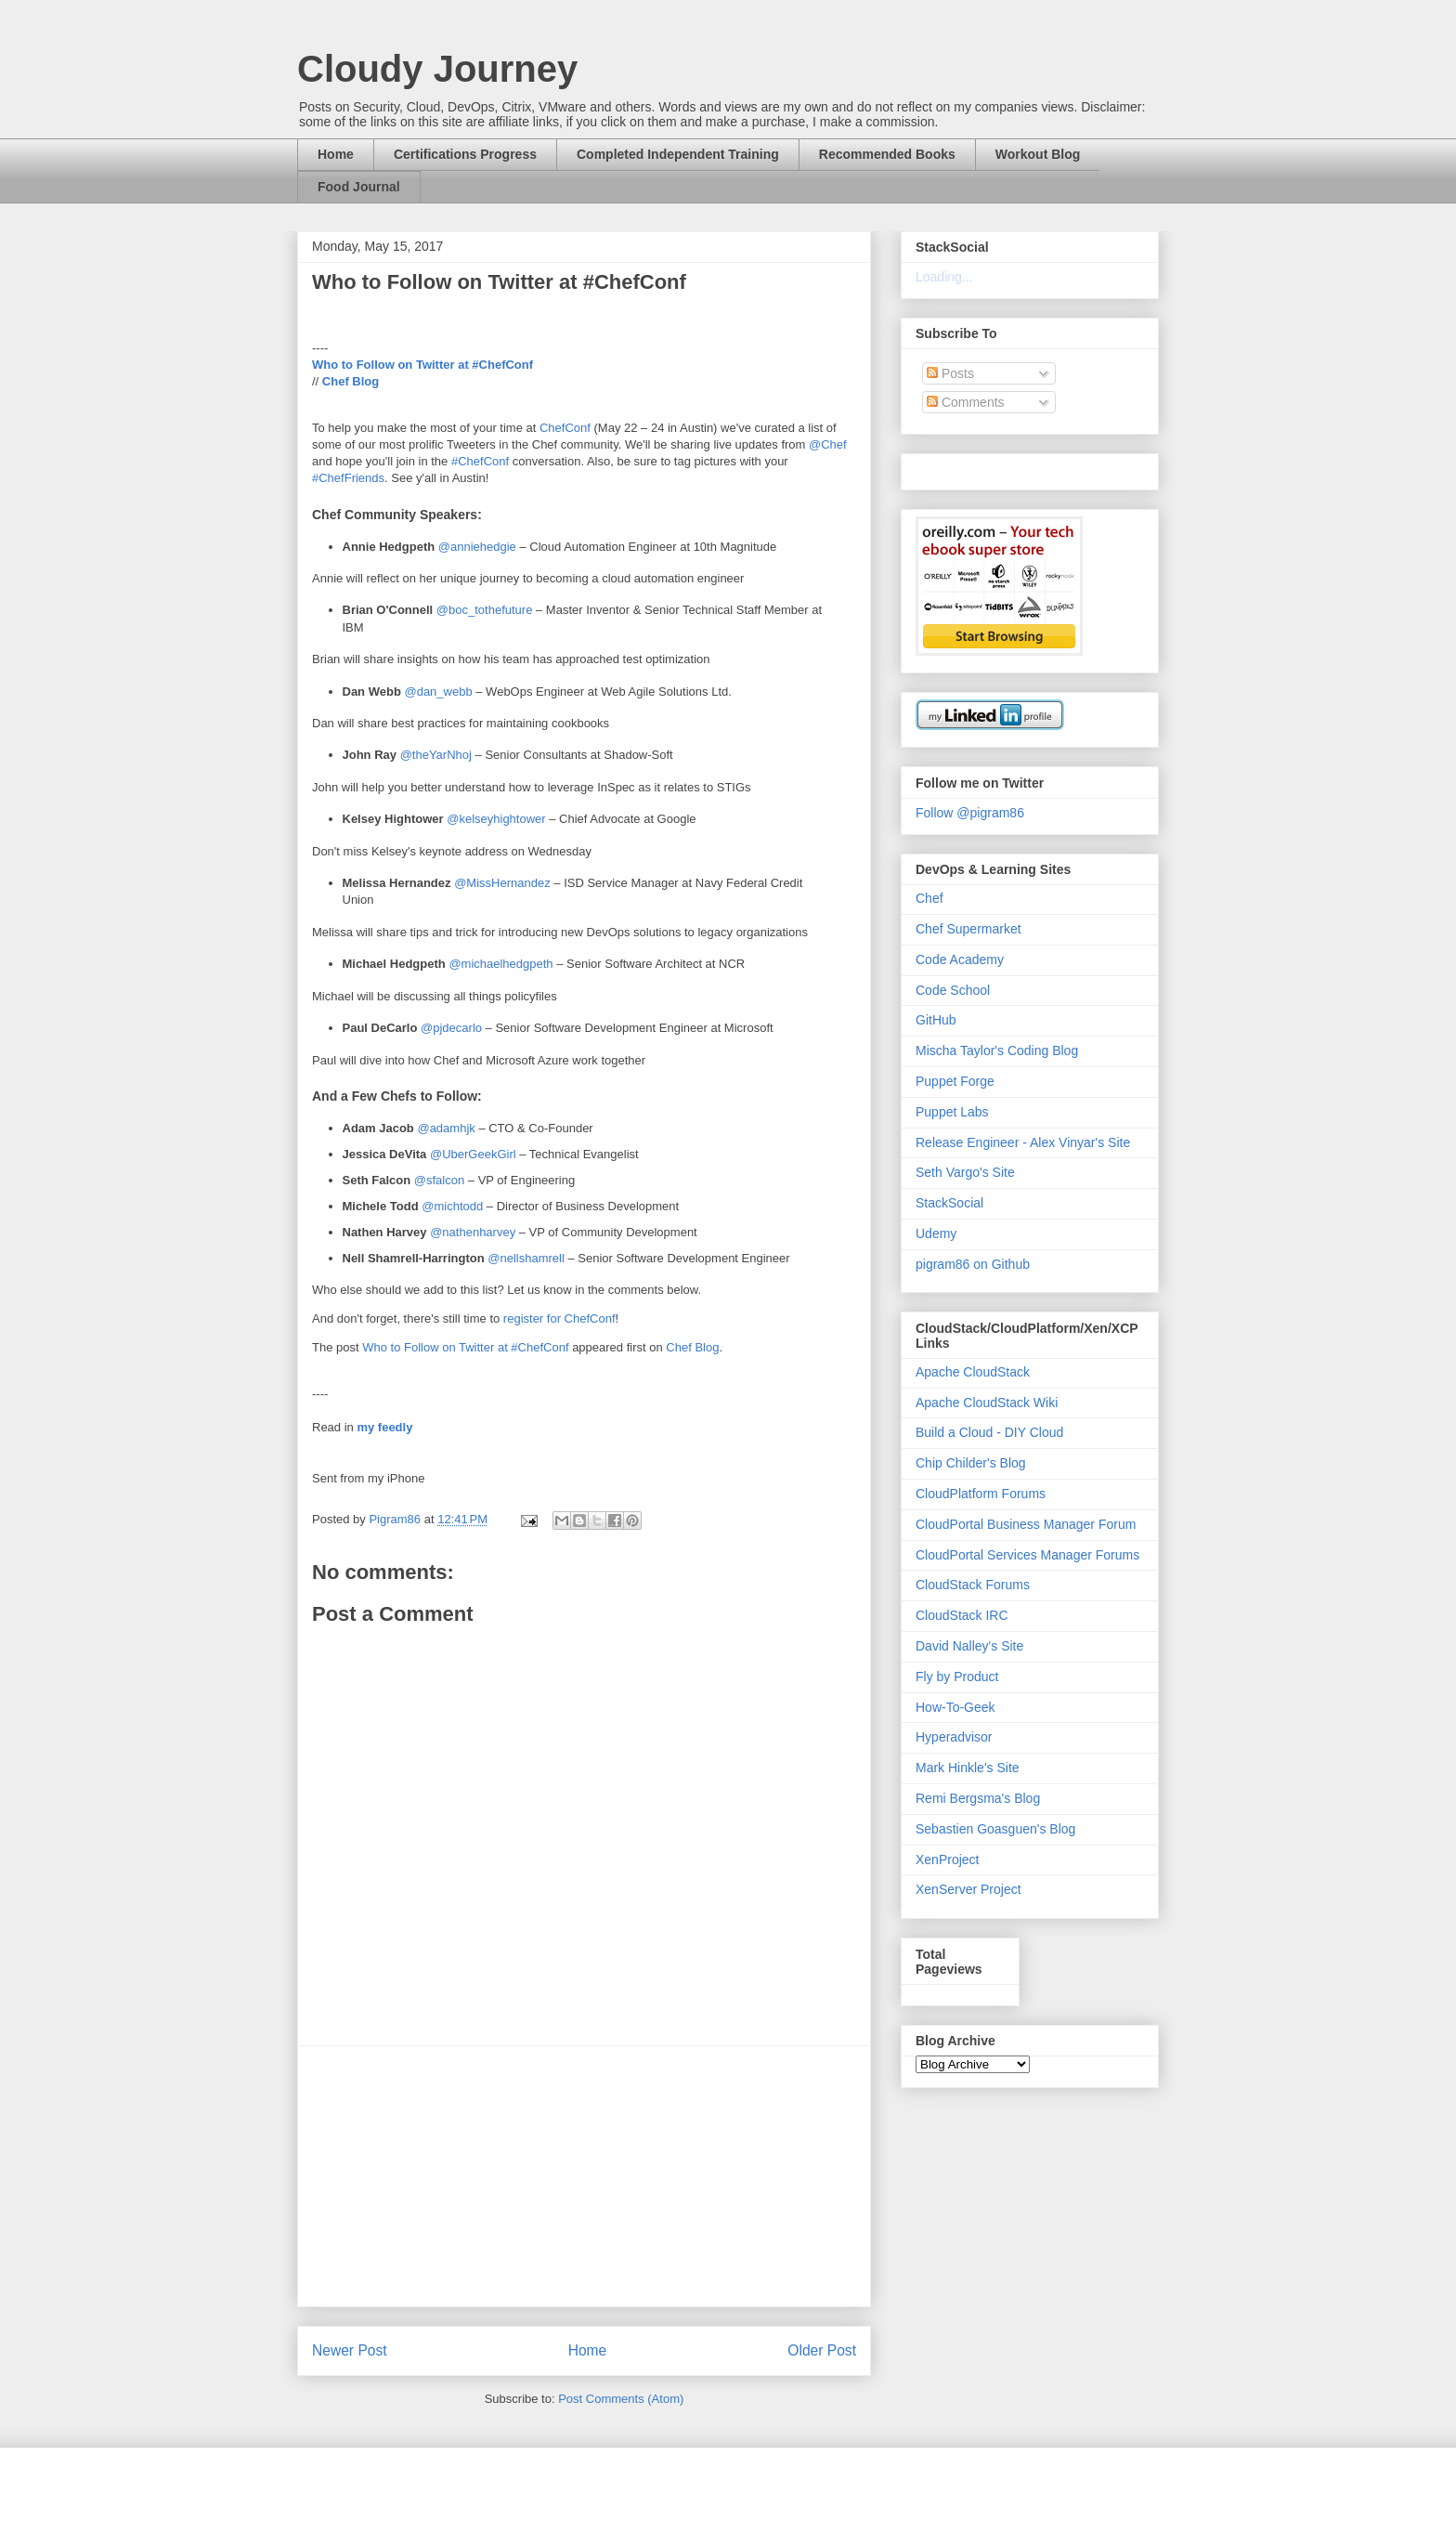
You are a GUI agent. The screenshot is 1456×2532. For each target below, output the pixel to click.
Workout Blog (1038, 154)
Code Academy (960, 959)
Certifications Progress (465, 154)
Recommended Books (887, 154)
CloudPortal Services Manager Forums (1027, 1554)
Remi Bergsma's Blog (978, 1798)
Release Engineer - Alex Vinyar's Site (1023, 1142)
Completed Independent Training (678, 154)
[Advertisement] (584, 2176)
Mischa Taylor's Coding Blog (997, 1050)
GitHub (936, 1019)
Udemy (936, 1233)
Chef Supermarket (968, 928)
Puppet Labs (952, 1111)
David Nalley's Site (969, 1645)
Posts (950, 373)
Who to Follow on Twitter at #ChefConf (422, 365)
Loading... (944, 276)
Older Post (821, 2350)
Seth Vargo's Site (965, 1172)
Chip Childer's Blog (971, 1462)
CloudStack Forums (973, 1584)
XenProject (947, 1859)
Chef (929, 898)
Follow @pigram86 (970, 812)
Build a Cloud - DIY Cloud (989, 1432)
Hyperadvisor (954, 1736)
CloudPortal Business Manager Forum (1026, 1524)
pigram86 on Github (973, 1264)
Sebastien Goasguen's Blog (995, 1828)
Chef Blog (350, 381)
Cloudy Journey (437, 68)
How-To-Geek (955, 1707)
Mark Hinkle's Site (968, 1767)
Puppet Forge (955, 1081)
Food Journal (359, 186)
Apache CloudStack (973, 1371)
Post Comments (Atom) (620, 2399)
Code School (953, 990)
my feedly (384, 1427)
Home (336, 154)
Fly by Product (957, 1676)
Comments (966, 402)
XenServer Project (968, 1889)
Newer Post (349, 2350)
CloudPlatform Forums (981, 1493)
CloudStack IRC (962, 1615)
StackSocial (949, 1202)
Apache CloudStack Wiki (987, 1402)
